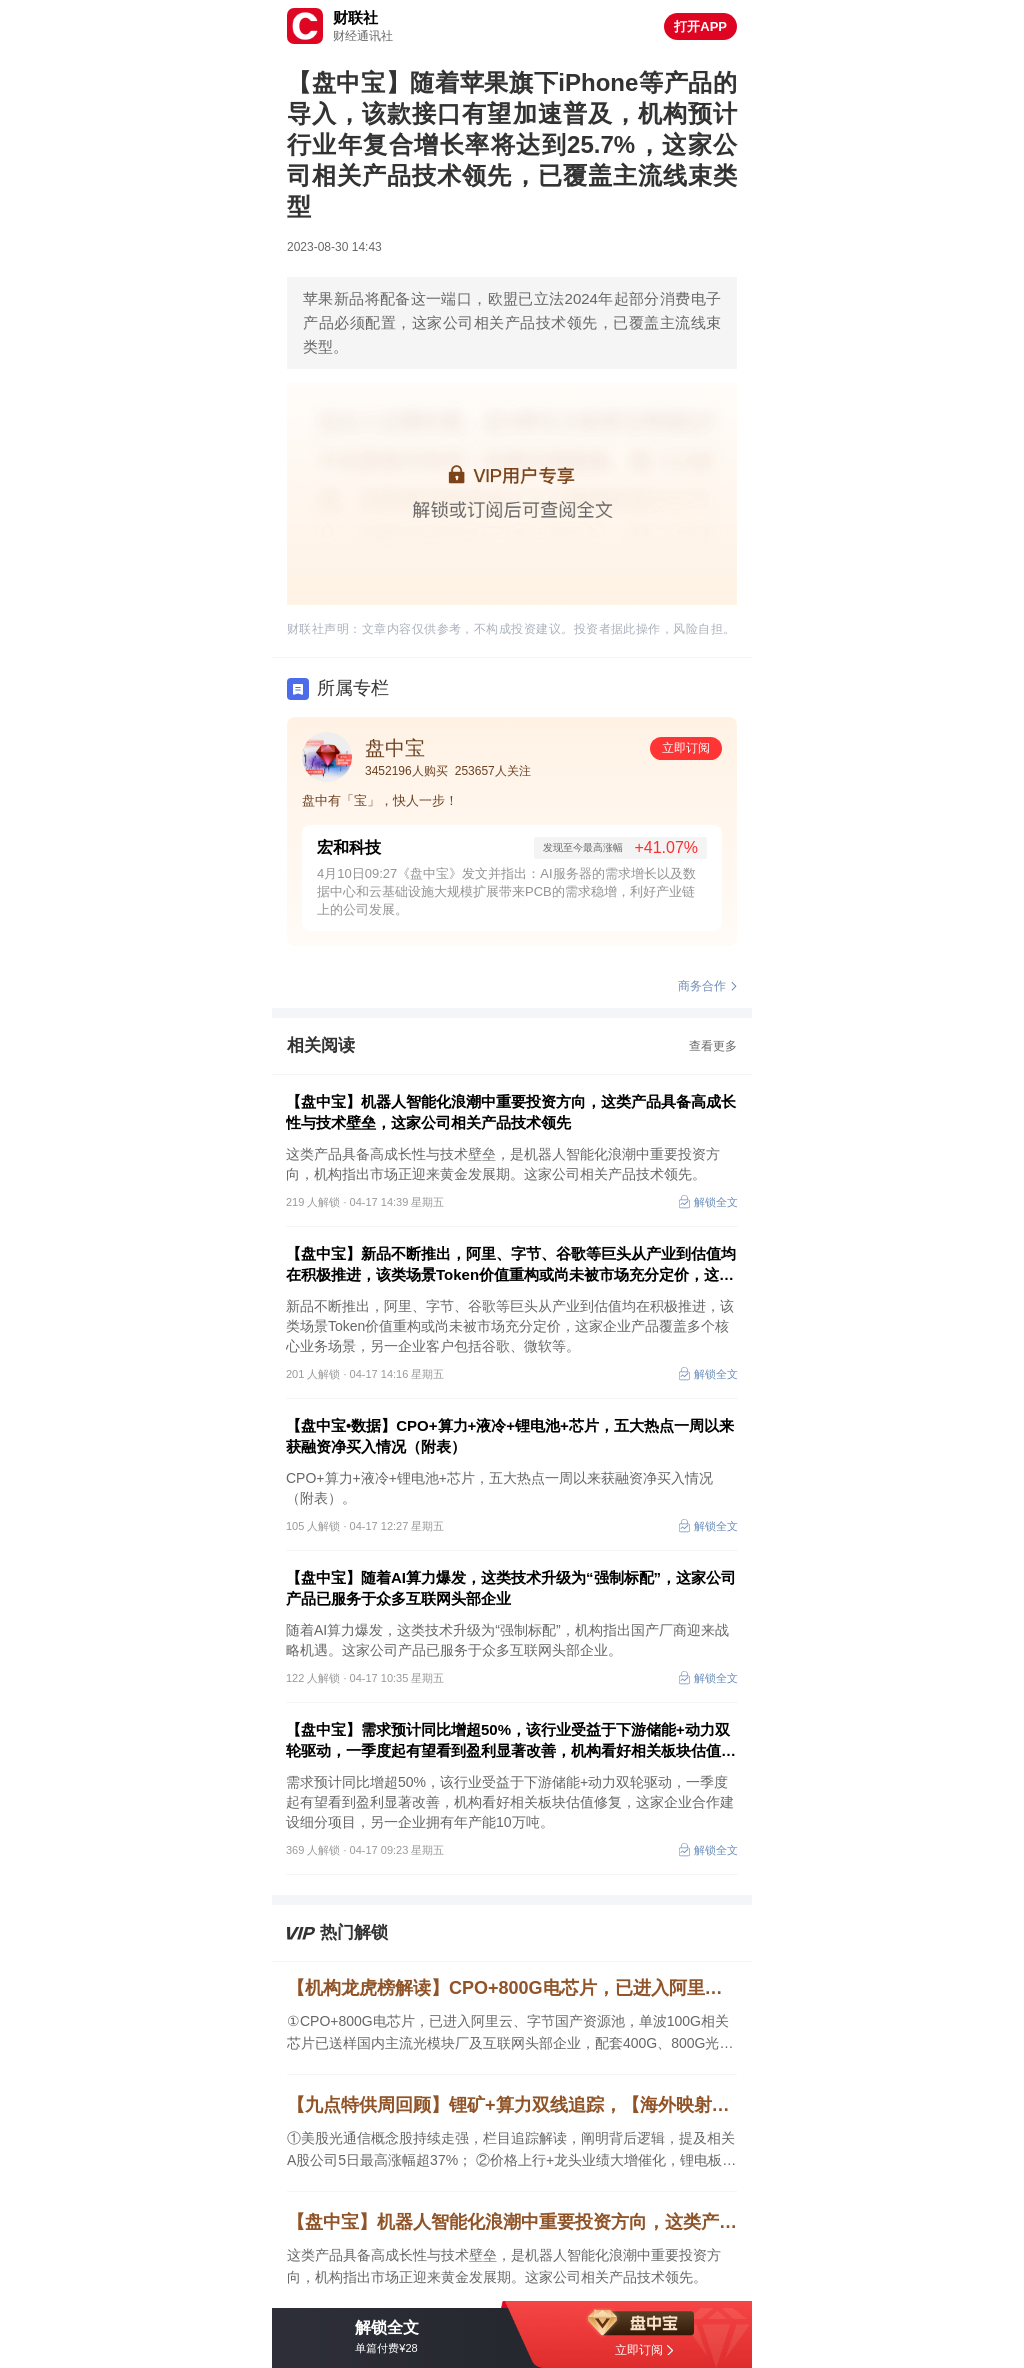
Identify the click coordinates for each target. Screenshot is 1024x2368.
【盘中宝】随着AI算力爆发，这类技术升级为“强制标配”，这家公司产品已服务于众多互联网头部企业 (511, 1588)
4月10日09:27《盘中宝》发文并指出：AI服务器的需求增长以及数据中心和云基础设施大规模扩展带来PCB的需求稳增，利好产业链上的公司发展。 (506, 891)
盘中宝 (395, 748)
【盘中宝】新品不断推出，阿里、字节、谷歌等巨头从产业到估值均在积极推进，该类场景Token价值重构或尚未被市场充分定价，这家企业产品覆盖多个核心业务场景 (511, 1265)
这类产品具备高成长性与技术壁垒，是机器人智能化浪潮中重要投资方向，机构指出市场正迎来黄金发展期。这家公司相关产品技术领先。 (504, 2266)
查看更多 (713, 1046)
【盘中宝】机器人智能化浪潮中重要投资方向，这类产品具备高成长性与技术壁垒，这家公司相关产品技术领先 (511, 1112)
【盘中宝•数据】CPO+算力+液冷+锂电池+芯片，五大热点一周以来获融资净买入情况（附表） (510, 1436)
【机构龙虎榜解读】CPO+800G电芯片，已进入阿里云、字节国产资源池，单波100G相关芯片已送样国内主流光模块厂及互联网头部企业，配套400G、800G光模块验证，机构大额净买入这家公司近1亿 (512, 1988)
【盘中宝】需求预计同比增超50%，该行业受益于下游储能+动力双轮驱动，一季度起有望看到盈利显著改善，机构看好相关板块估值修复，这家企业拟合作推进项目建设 (511, 1741)
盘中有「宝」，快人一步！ (380, 800)
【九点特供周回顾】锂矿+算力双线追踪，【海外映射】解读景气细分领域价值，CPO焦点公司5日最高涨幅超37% (512, 2105)
